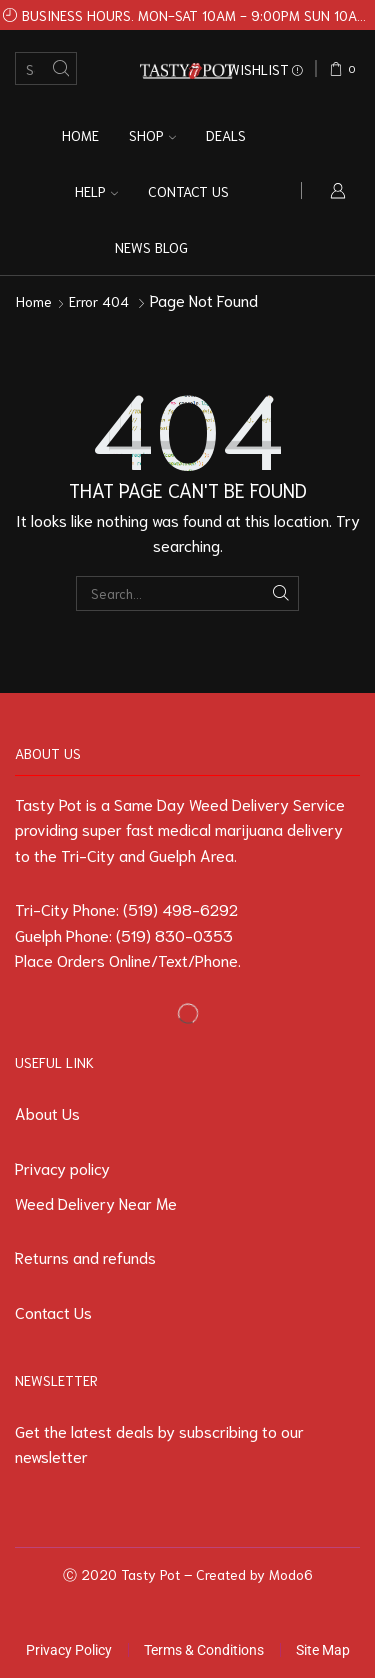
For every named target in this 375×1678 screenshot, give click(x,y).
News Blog (151, 247)
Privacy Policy (69, 1650)
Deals (226, 135)
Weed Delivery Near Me (96, 1202)
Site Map (323, 1650)
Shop (152, 135)
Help (96, 191)
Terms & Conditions (204, 1650)
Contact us (188, 191)
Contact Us (53, 1311)
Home (80, 135)
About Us (47, 1112)
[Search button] (60, 68)
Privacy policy (62, 1167)
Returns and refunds (85, 1256)
